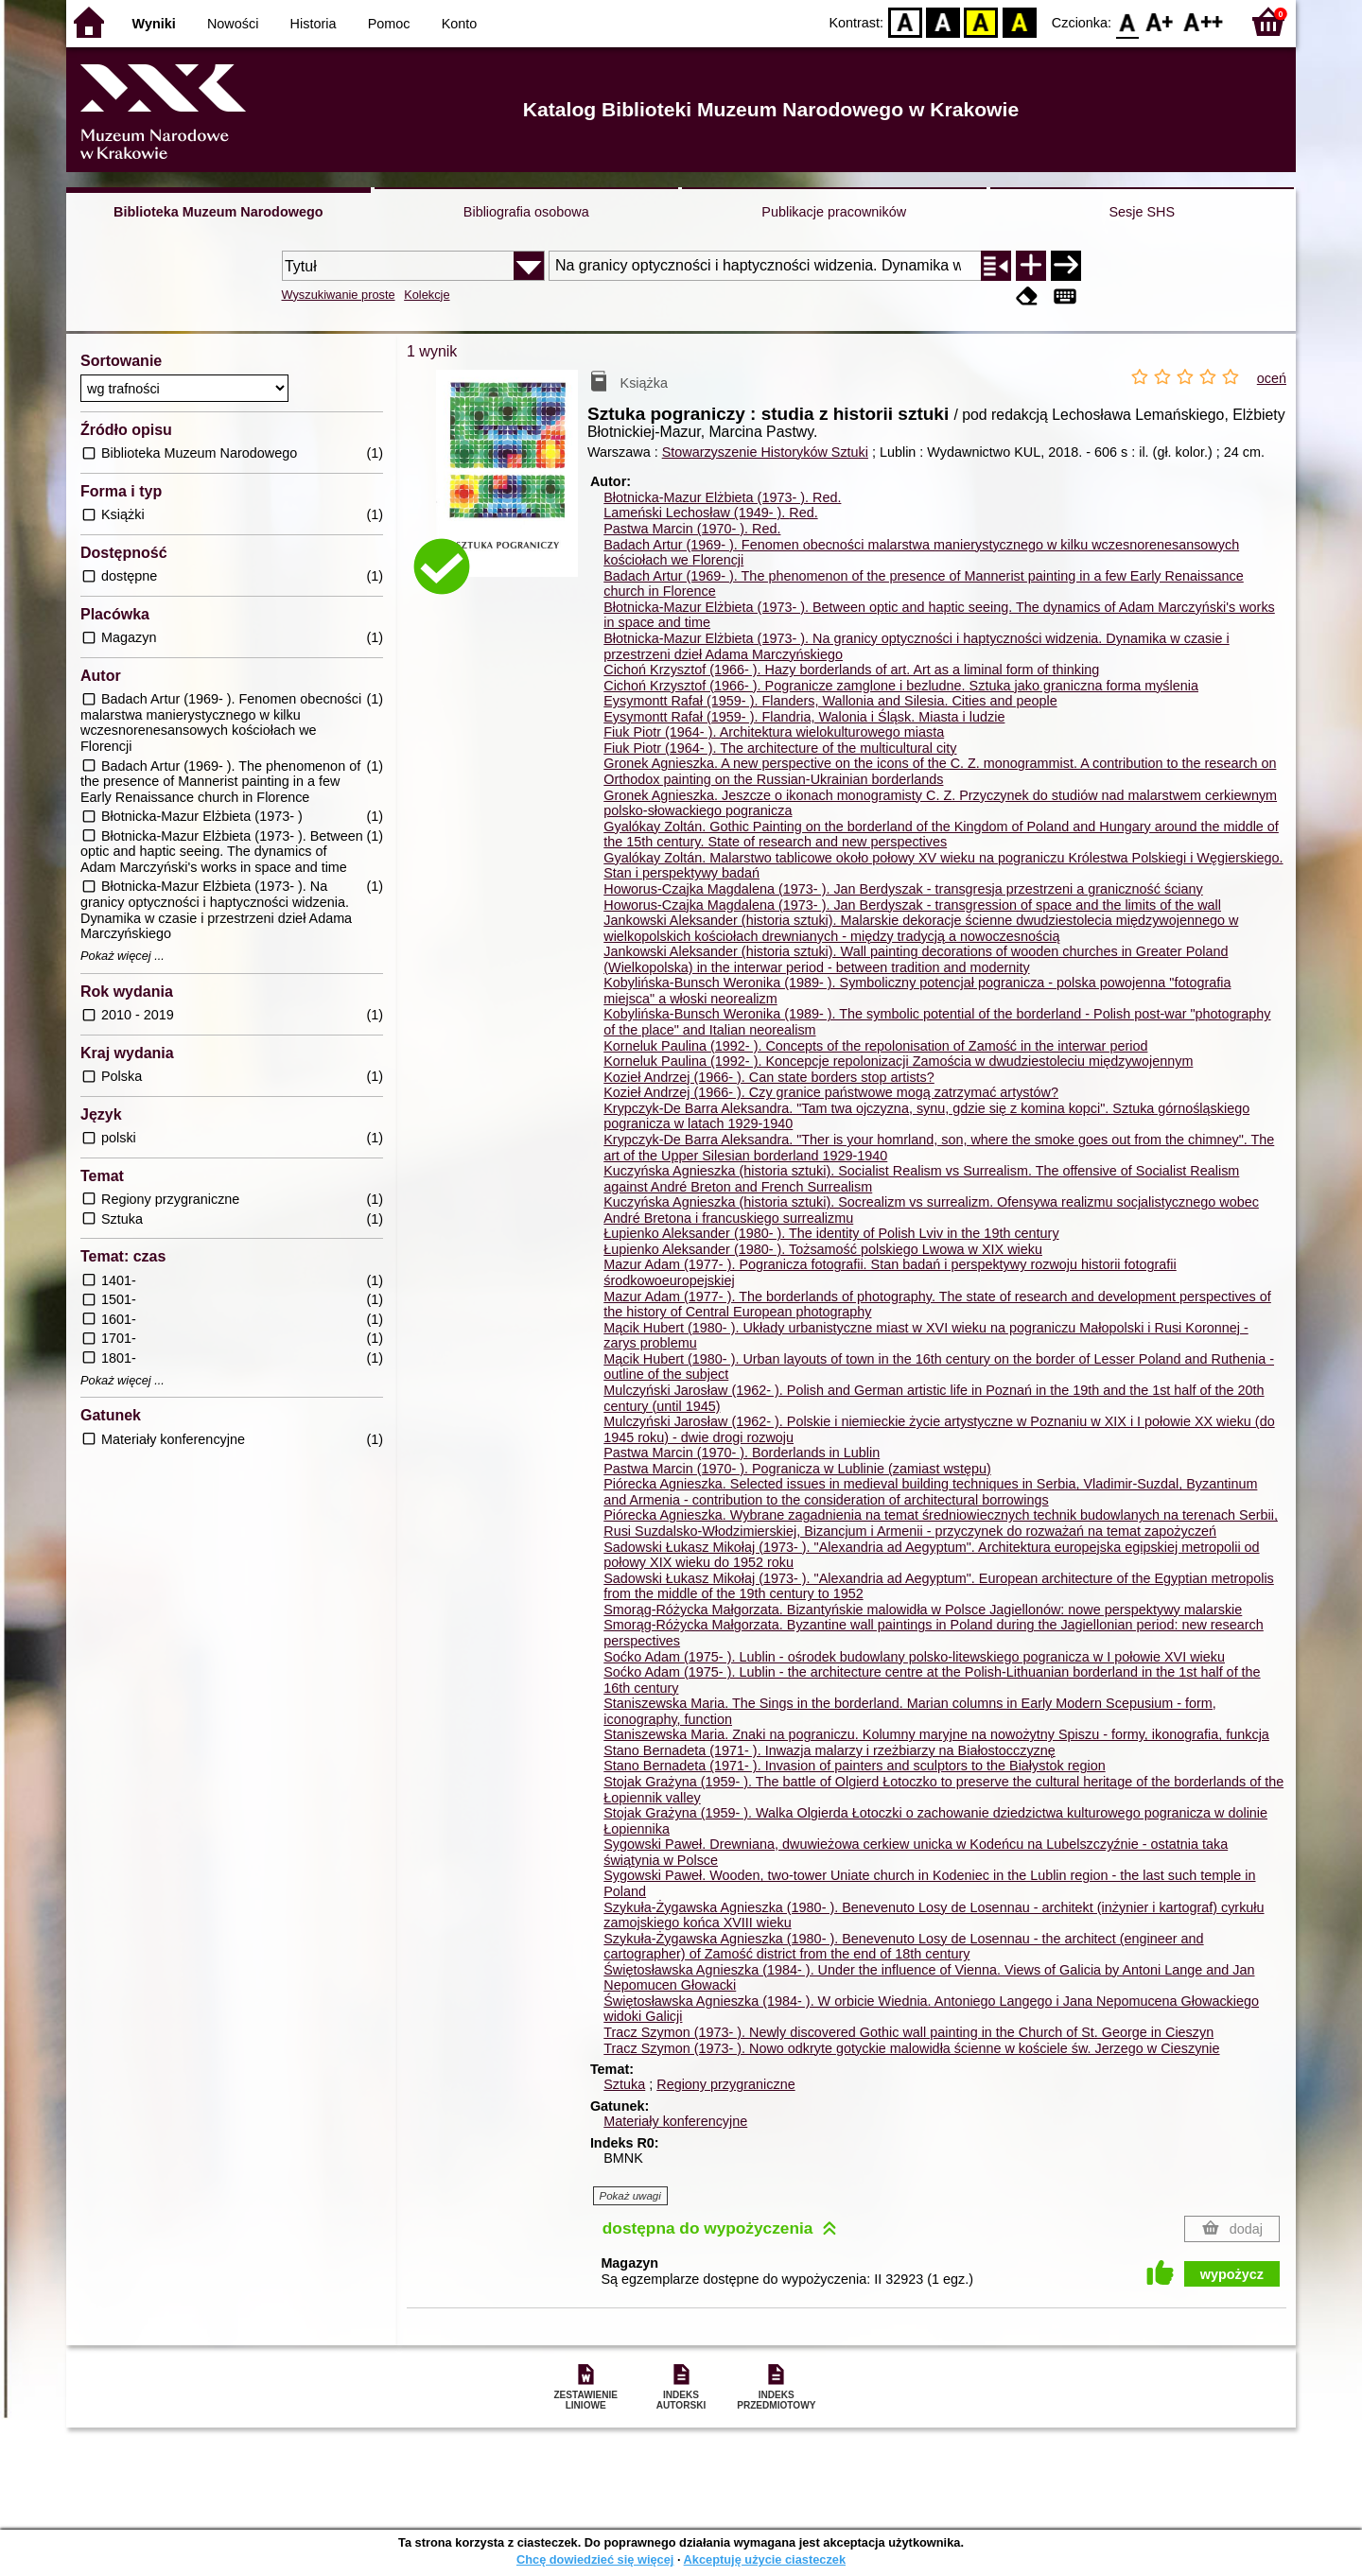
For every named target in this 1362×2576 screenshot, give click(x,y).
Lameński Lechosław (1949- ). (710, 512)
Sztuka (624, 2084)
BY (1019, 21)
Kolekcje (426, 294)
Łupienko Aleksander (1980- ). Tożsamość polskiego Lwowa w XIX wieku (822, 1249)
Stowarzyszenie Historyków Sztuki (765, 452)
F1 (1160, 21)
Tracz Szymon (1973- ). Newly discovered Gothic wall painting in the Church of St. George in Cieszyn (908, 2032)
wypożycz (1232, 2274)
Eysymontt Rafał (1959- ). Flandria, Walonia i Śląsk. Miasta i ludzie (803, 716)
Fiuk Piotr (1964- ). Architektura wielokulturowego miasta (773, 732)
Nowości (232, 23)
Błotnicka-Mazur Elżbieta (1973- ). (722, 497)
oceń (1271, 378)
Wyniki (154, 23)
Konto (460, 23)
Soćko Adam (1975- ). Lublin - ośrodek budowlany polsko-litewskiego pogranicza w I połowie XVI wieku (914, 1656)
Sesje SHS (1142, 211)
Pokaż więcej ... (122, 956)
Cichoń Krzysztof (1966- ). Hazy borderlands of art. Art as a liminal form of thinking (851, 669)
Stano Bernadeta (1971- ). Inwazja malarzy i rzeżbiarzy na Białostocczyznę (829, 1750)
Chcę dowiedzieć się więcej (594, 2559)
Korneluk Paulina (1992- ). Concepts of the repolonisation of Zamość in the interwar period (875, 1045)
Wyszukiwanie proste (338, 294)
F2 (1204, 21)
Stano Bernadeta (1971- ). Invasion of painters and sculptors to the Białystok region (854, 1765)
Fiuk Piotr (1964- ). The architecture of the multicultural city (779, 748)
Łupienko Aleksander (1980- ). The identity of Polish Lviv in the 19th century (830, 1233)
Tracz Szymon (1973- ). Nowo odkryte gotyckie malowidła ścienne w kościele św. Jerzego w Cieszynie (911, 2048)
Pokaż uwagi (630, 2196)
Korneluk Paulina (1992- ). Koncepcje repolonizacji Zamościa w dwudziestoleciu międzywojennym (898, 1061)
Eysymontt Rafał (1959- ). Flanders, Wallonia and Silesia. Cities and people (829, 700)
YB (981, 21)
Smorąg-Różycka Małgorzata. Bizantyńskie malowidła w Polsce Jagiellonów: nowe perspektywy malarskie (922, 1609)
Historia (313, 23)
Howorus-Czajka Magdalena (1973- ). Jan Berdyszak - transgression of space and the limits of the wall (912, 905)
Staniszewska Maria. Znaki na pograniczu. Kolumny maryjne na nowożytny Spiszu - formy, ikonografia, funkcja (936, 1734)
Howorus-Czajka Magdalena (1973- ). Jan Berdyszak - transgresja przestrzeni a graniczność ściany (902, 888)
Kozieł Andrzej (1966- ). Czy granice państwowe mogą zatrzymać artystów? (830, 1092)
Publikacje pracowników (833, 211)
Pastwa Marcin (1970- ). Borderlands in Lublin (741, 1452)
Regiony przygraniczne (725, 2084)
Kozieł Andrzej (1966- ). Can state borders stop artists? (768, 1077)
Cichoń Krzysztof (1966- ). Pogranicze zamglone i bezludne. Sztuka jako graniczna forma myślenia (900, 685)
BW (943, 21)
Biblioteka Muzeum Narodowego (218, 211)
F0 (1127, 21)
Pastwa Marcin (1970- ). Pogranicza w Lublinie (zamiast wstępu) (797, 1468)
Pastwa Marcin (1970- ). (691, 528)
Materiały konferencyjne (675, 2121)
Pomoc (389, 23)
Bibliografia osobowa (526, 211)
